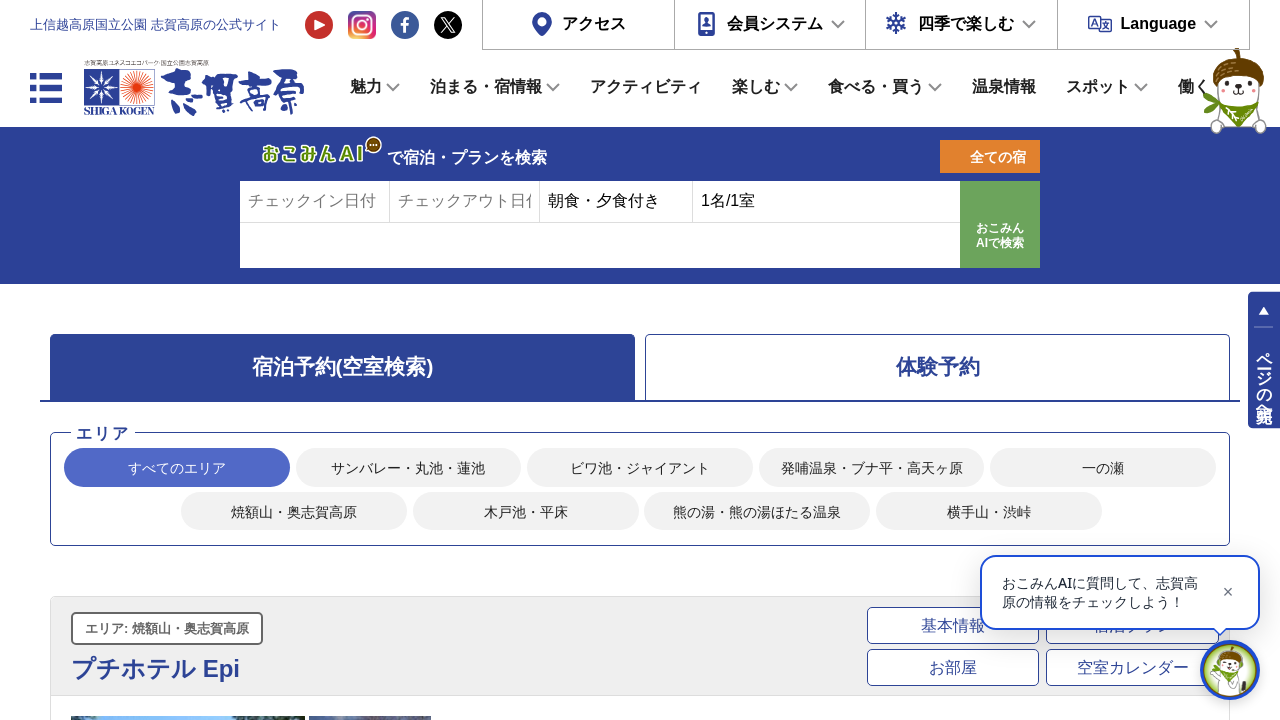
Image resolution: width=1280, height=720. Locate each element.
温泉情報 (1004, 86)
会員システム (775, 23)
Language (1158, 23)
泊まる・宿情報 (486, 86)
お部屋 (953, 667)
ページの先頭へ (1264, 378)
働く (1194, 86)
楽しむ (756, 86)
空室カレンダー (1133, 667)
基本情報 (953, 625)
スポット (1098, 86)
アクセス (594, 23)
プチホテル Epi (155, 668)
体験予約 (938, 366)
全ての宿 (998, 157)
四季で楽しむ (966, 23)
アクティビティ (646, 86)
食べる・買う (876, 86)
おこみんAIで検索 (1000, 236)
